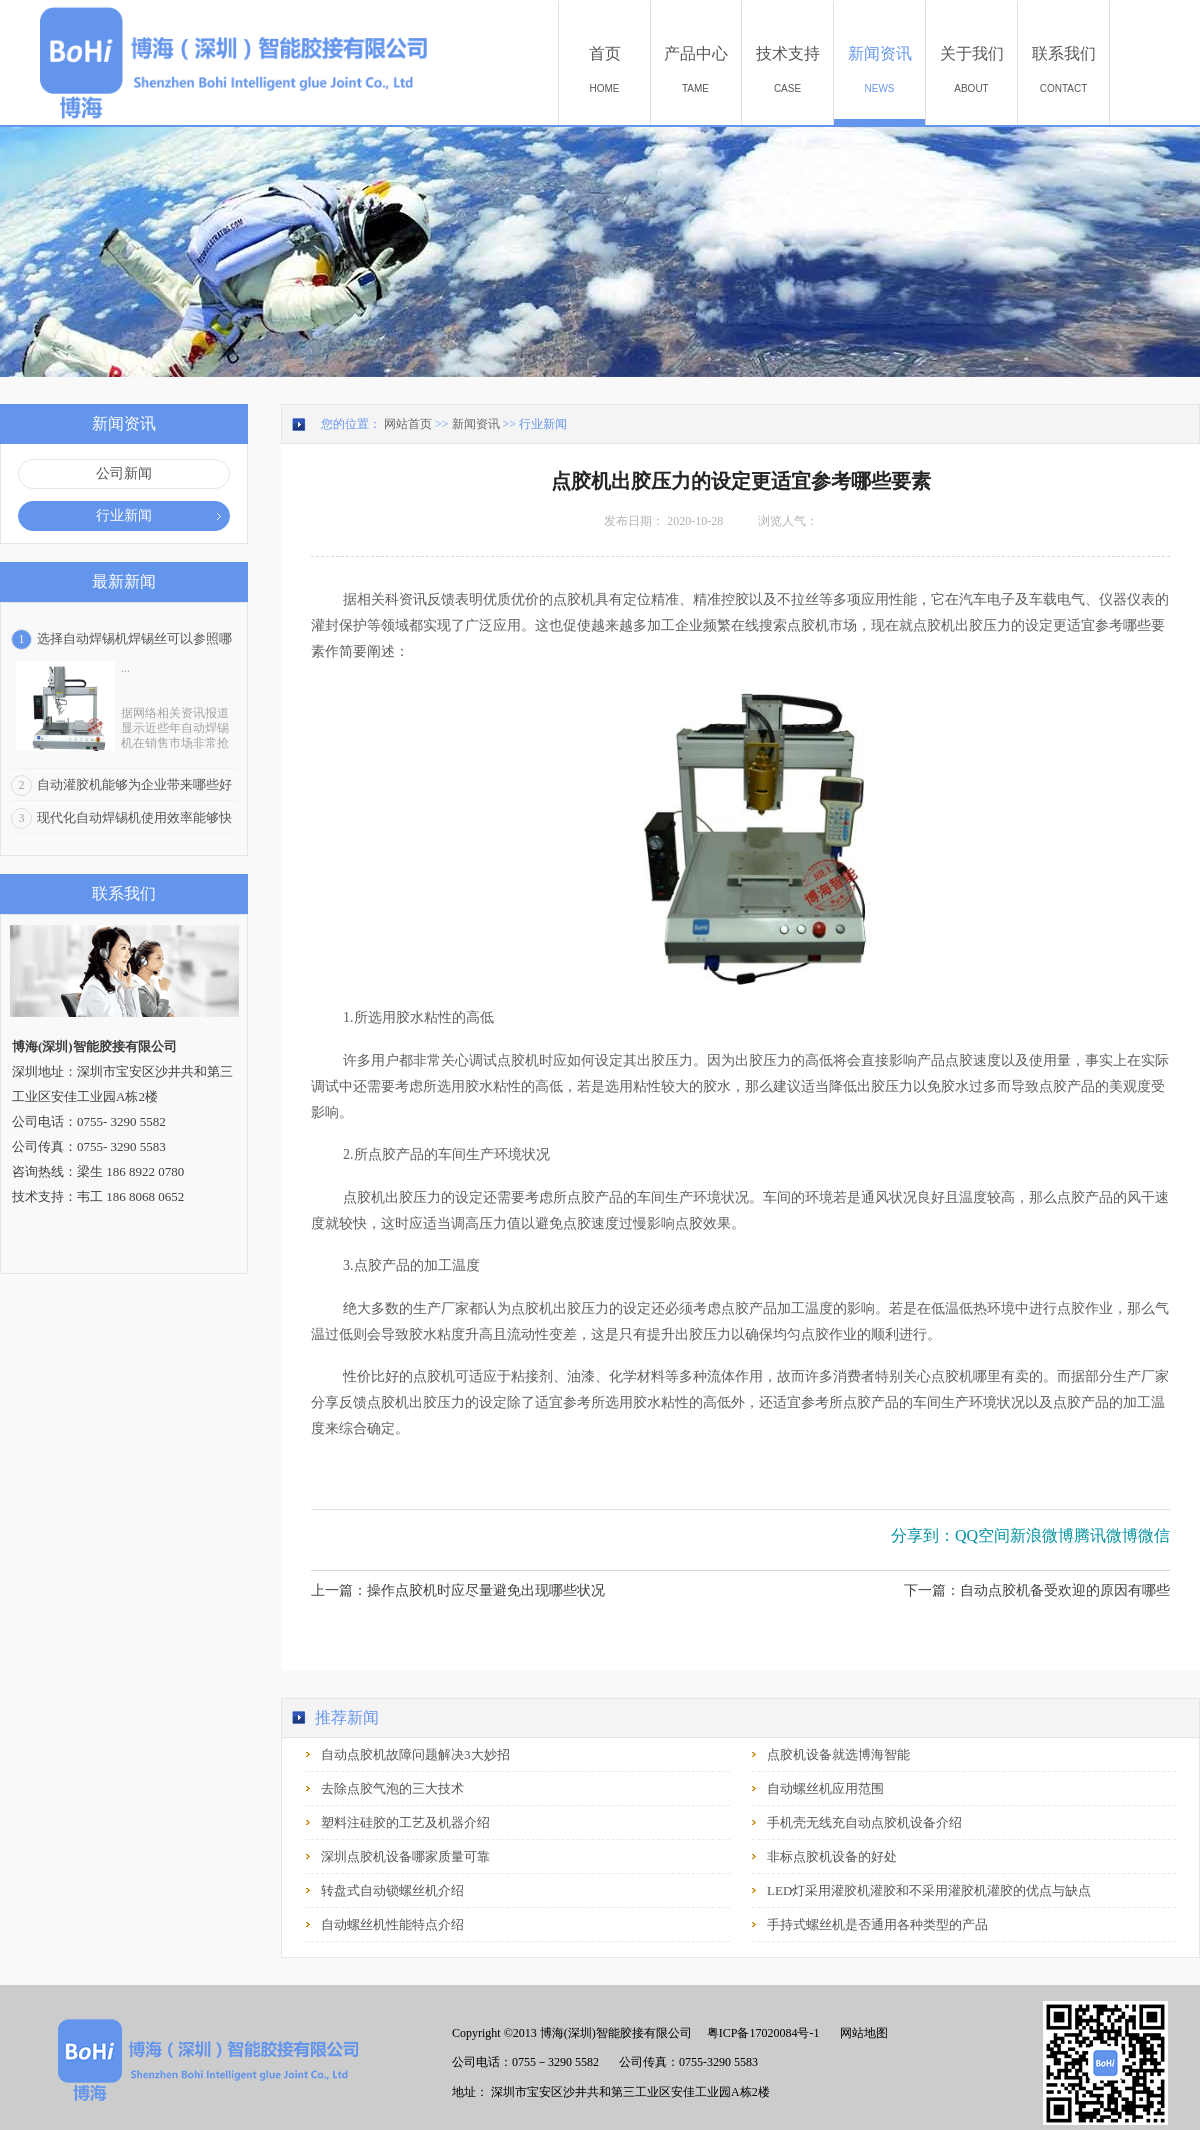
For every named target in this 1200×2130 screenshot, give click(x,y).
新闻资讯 (476, 424)
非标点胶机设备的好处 (832, 1856)
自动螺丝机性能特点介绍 (392, 1924)
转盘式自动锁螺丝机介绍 (392, 1890)
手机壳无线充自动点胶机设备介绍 (864, 1822)
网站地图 (861, 2033)
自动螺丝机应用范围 (825, 1788)
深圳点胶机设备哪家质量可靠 (405, 1856)
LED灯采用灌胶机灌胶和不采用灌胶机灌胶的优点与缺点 (929, 1890)
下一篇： (1037, 1590)
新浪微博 (1042, 1535)
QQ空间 (982, 1535)
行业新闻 (543, 424)
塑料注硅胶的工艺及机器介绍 (405, 1822)
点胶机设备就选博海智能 (838, 1754)
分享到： (923, 1535)
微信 (1154, 1535)
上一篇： (458, 1590)
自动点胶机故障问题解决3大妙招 (415, 1754)
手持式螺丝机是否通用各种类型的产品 (877, 1924)
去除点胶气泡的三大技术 (392, 1788)
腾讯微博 (1106, 1535)
